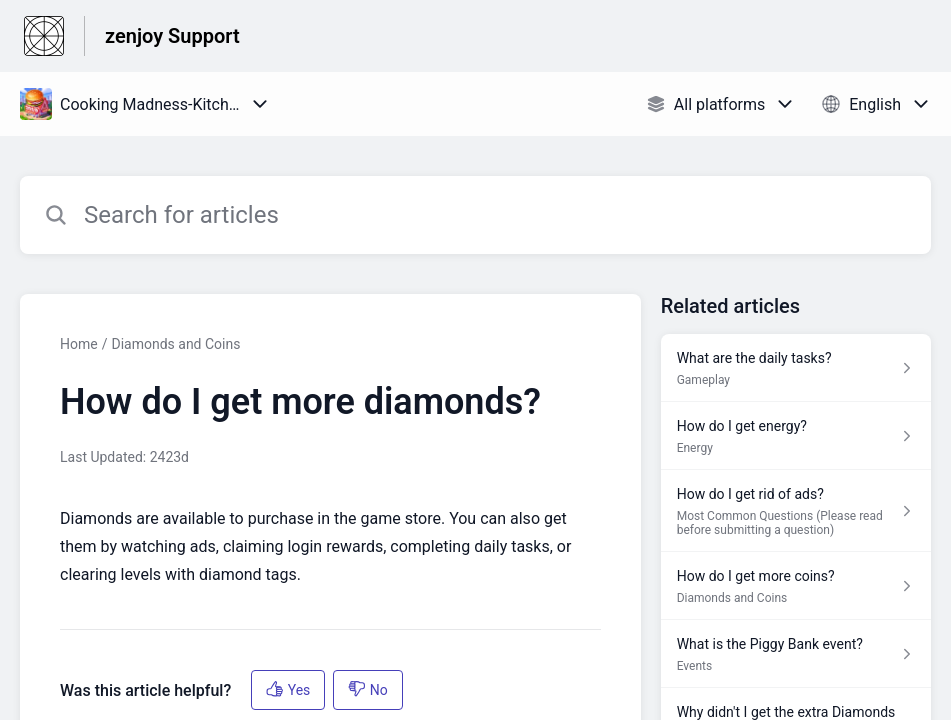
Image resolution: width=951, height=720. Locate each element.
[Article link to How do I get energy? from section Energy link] (796, 436)
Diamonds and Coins (175, 344)
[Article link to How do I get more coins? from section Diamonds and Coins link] (796, 586)
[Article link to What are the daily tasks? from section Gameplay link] (796, 368)
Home (79, 344)
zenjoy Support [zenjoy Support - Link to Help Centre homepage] (172, 36)
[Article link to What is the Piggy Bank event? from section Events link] (796, 654)
